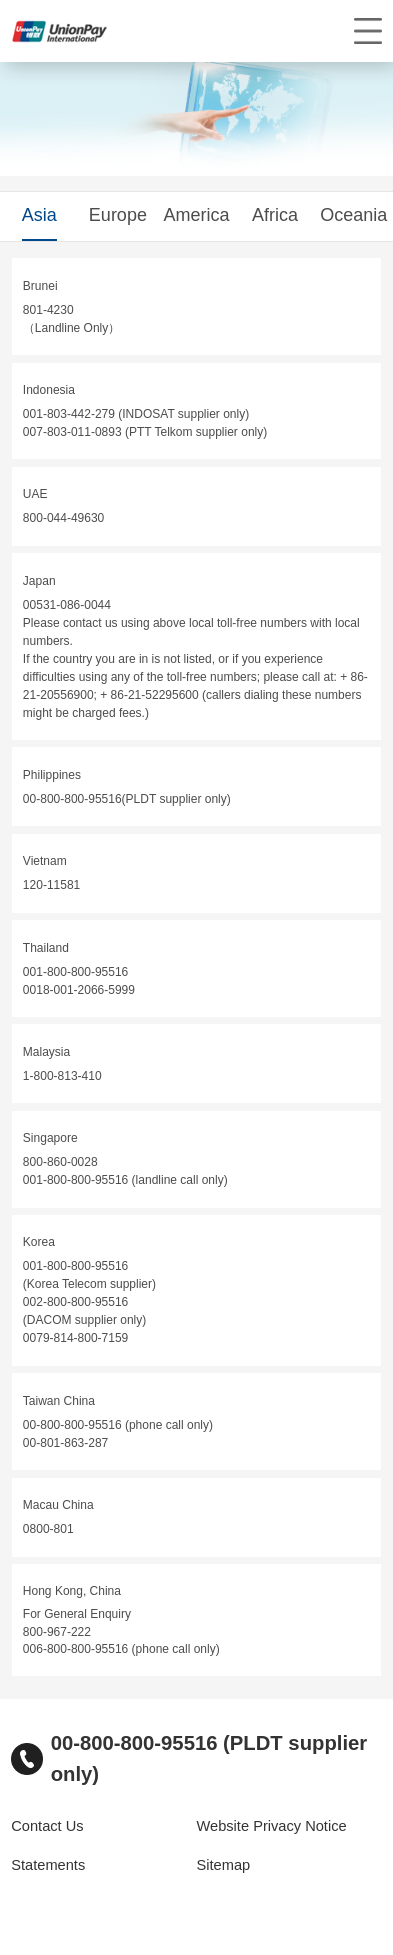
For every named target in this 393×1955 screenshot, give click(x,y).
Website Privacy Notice (272, 1826)
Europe (118, 215)
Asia (39, 215)
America (196, 215)
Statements (48, 1865)
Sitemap (224, 1865)
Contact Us (47, 1826)
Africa (275, 215)
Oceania (353, 215)
